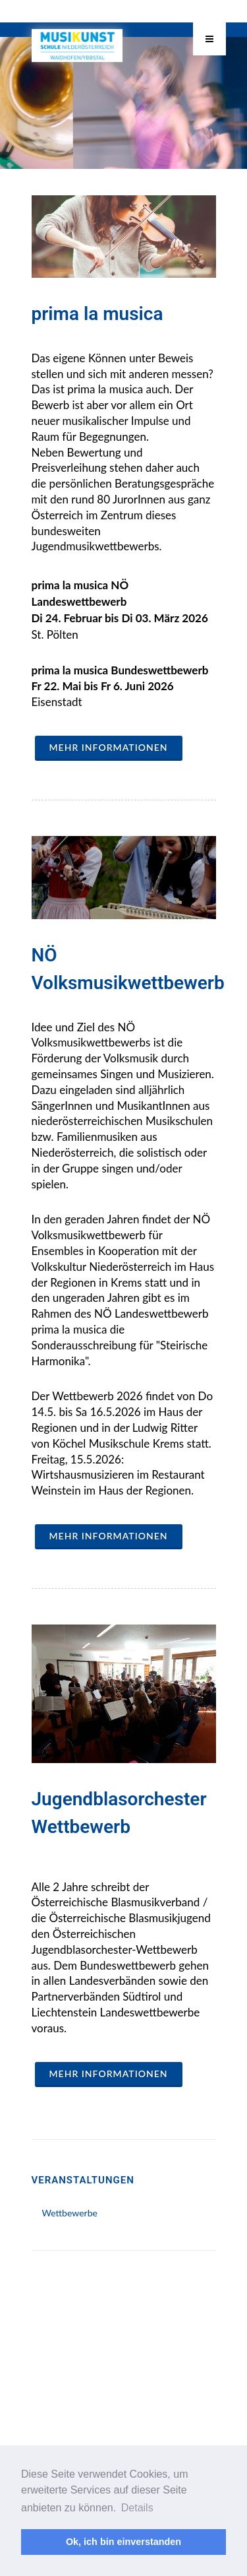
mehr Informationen (108, 747)
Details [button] (137, 2507)
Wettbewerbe (69, 2212)
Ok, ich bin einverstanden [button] (123, 2541)
